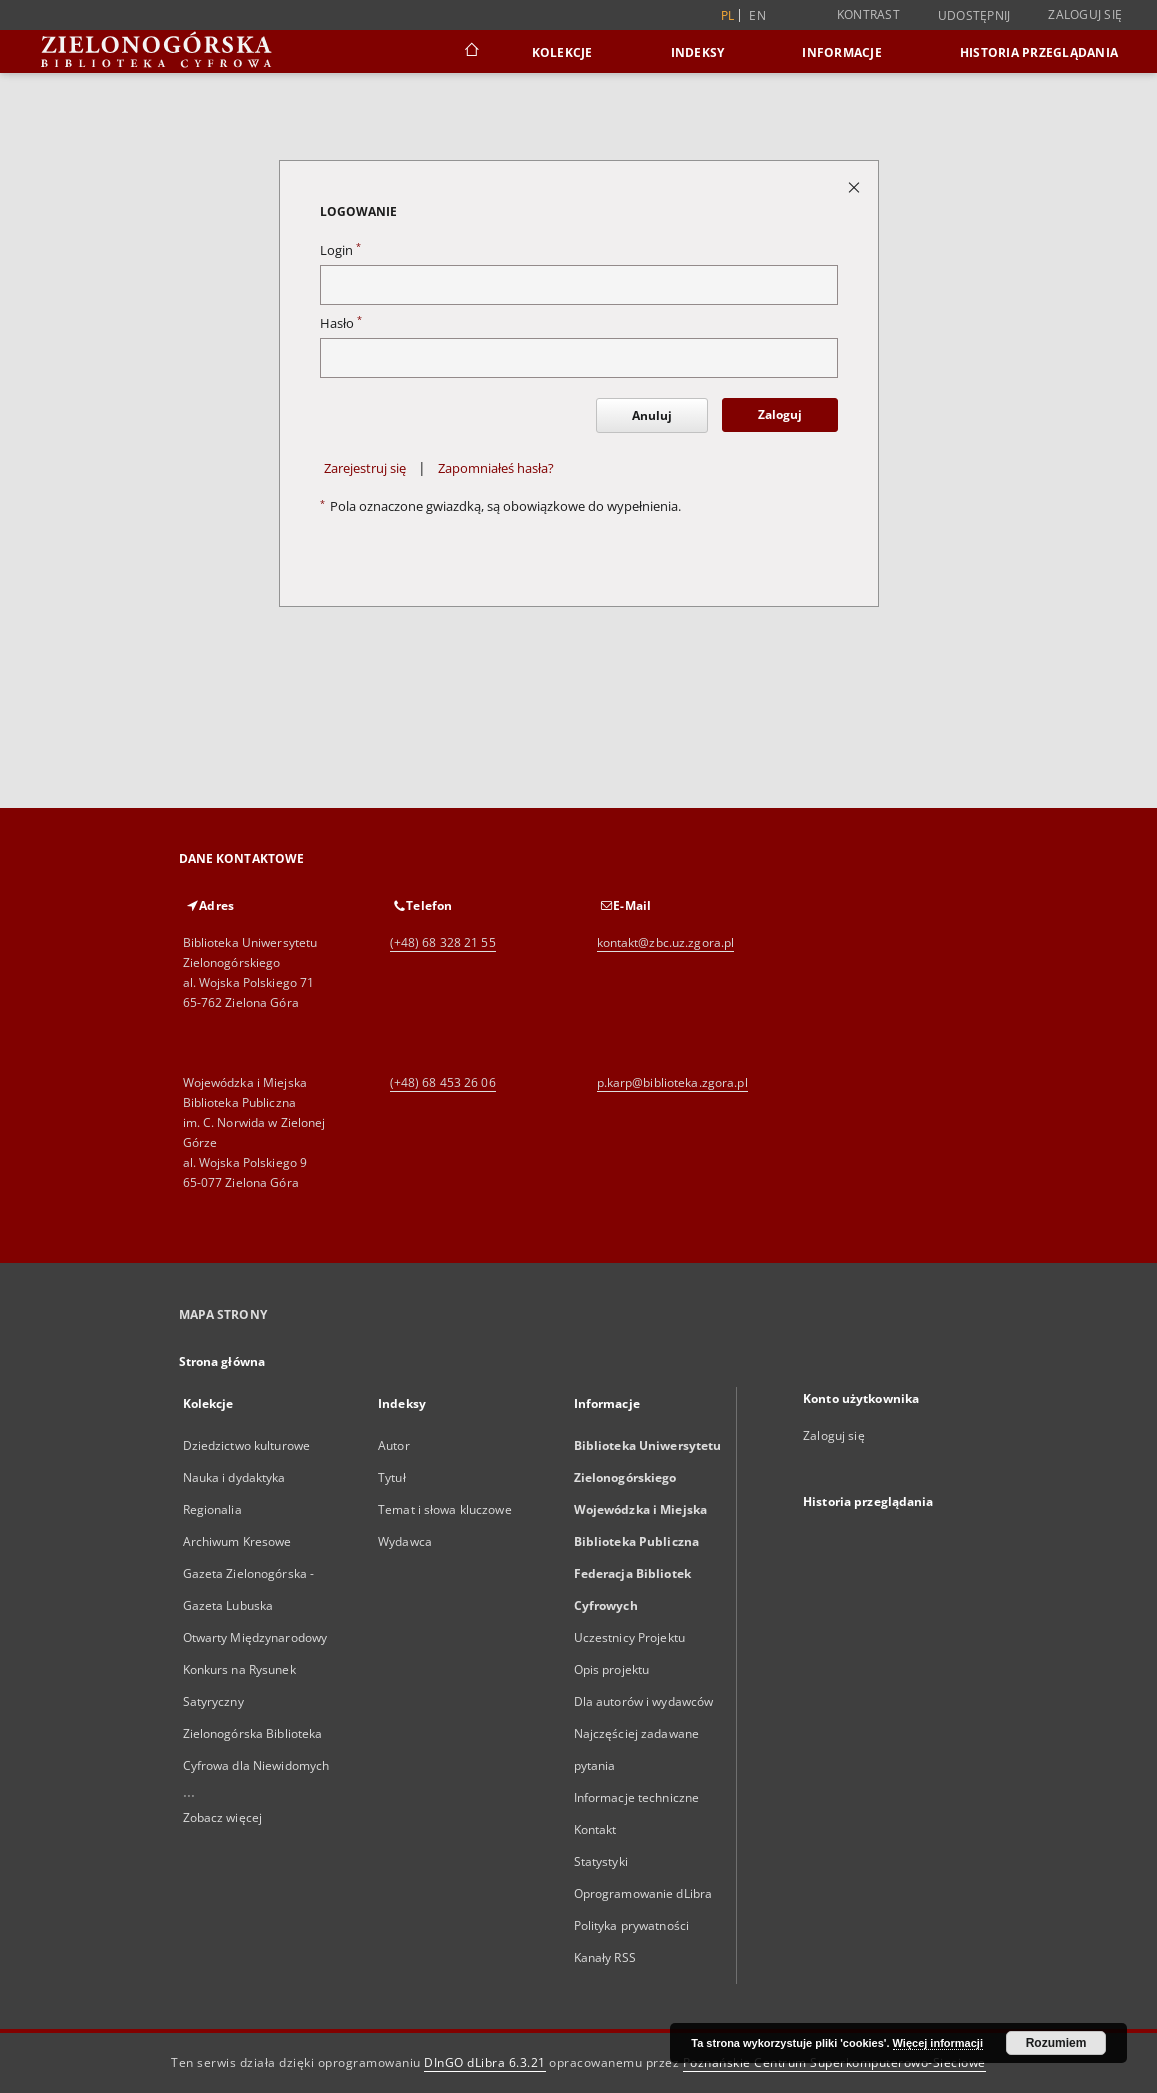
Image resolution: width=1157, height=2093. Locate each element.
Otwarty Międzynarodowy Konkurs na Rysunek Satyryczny (255, 1669)
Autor (394, 1445)
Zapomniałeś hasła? (496, 468)
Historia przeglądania (1039, 52)
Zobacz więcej (223, 1817)
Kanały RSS (605, 1957)
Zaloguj (780, 414)
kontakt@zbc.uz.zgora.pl (666, 942)
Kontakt (595, 1829)
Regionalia (212, 1509)
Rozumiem (1056, 2043)
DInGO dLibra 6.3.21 (485, 2062)
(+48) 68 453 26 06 (443, 1082)
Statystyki (601, 1861)
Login (340, 250)
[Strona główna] (470, 52)
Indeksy (698, 52)
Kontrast (868, 14)
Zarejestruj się (365, 468)
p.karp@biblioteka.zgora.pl (672, 1082)
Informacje (842, 52)
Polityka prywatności (631, 1925)
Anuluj (652, 415)
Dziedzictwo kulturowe (247, 1445)
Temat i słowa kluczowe (445, 1509)
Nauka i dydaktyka (234, 1477)
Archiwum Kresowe (237, 1541)
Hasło (341, 323)
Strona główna (222, 1361)
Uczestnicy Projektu (629, 1637)
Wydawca (405, 1541)
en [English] (757, 15)
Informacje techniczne (637, 1797)
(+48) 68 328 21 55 (443, 942)
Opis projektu (612, 1669)
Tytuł (392, 1477)
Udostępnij (974, 16)
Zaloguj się (1085, 14)
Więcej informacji (938, 2043)
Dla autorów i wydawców (644, 1701)
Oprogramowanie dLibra (643, 1893)
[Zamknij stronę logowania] (855, 186)
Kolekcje (562, 52)
